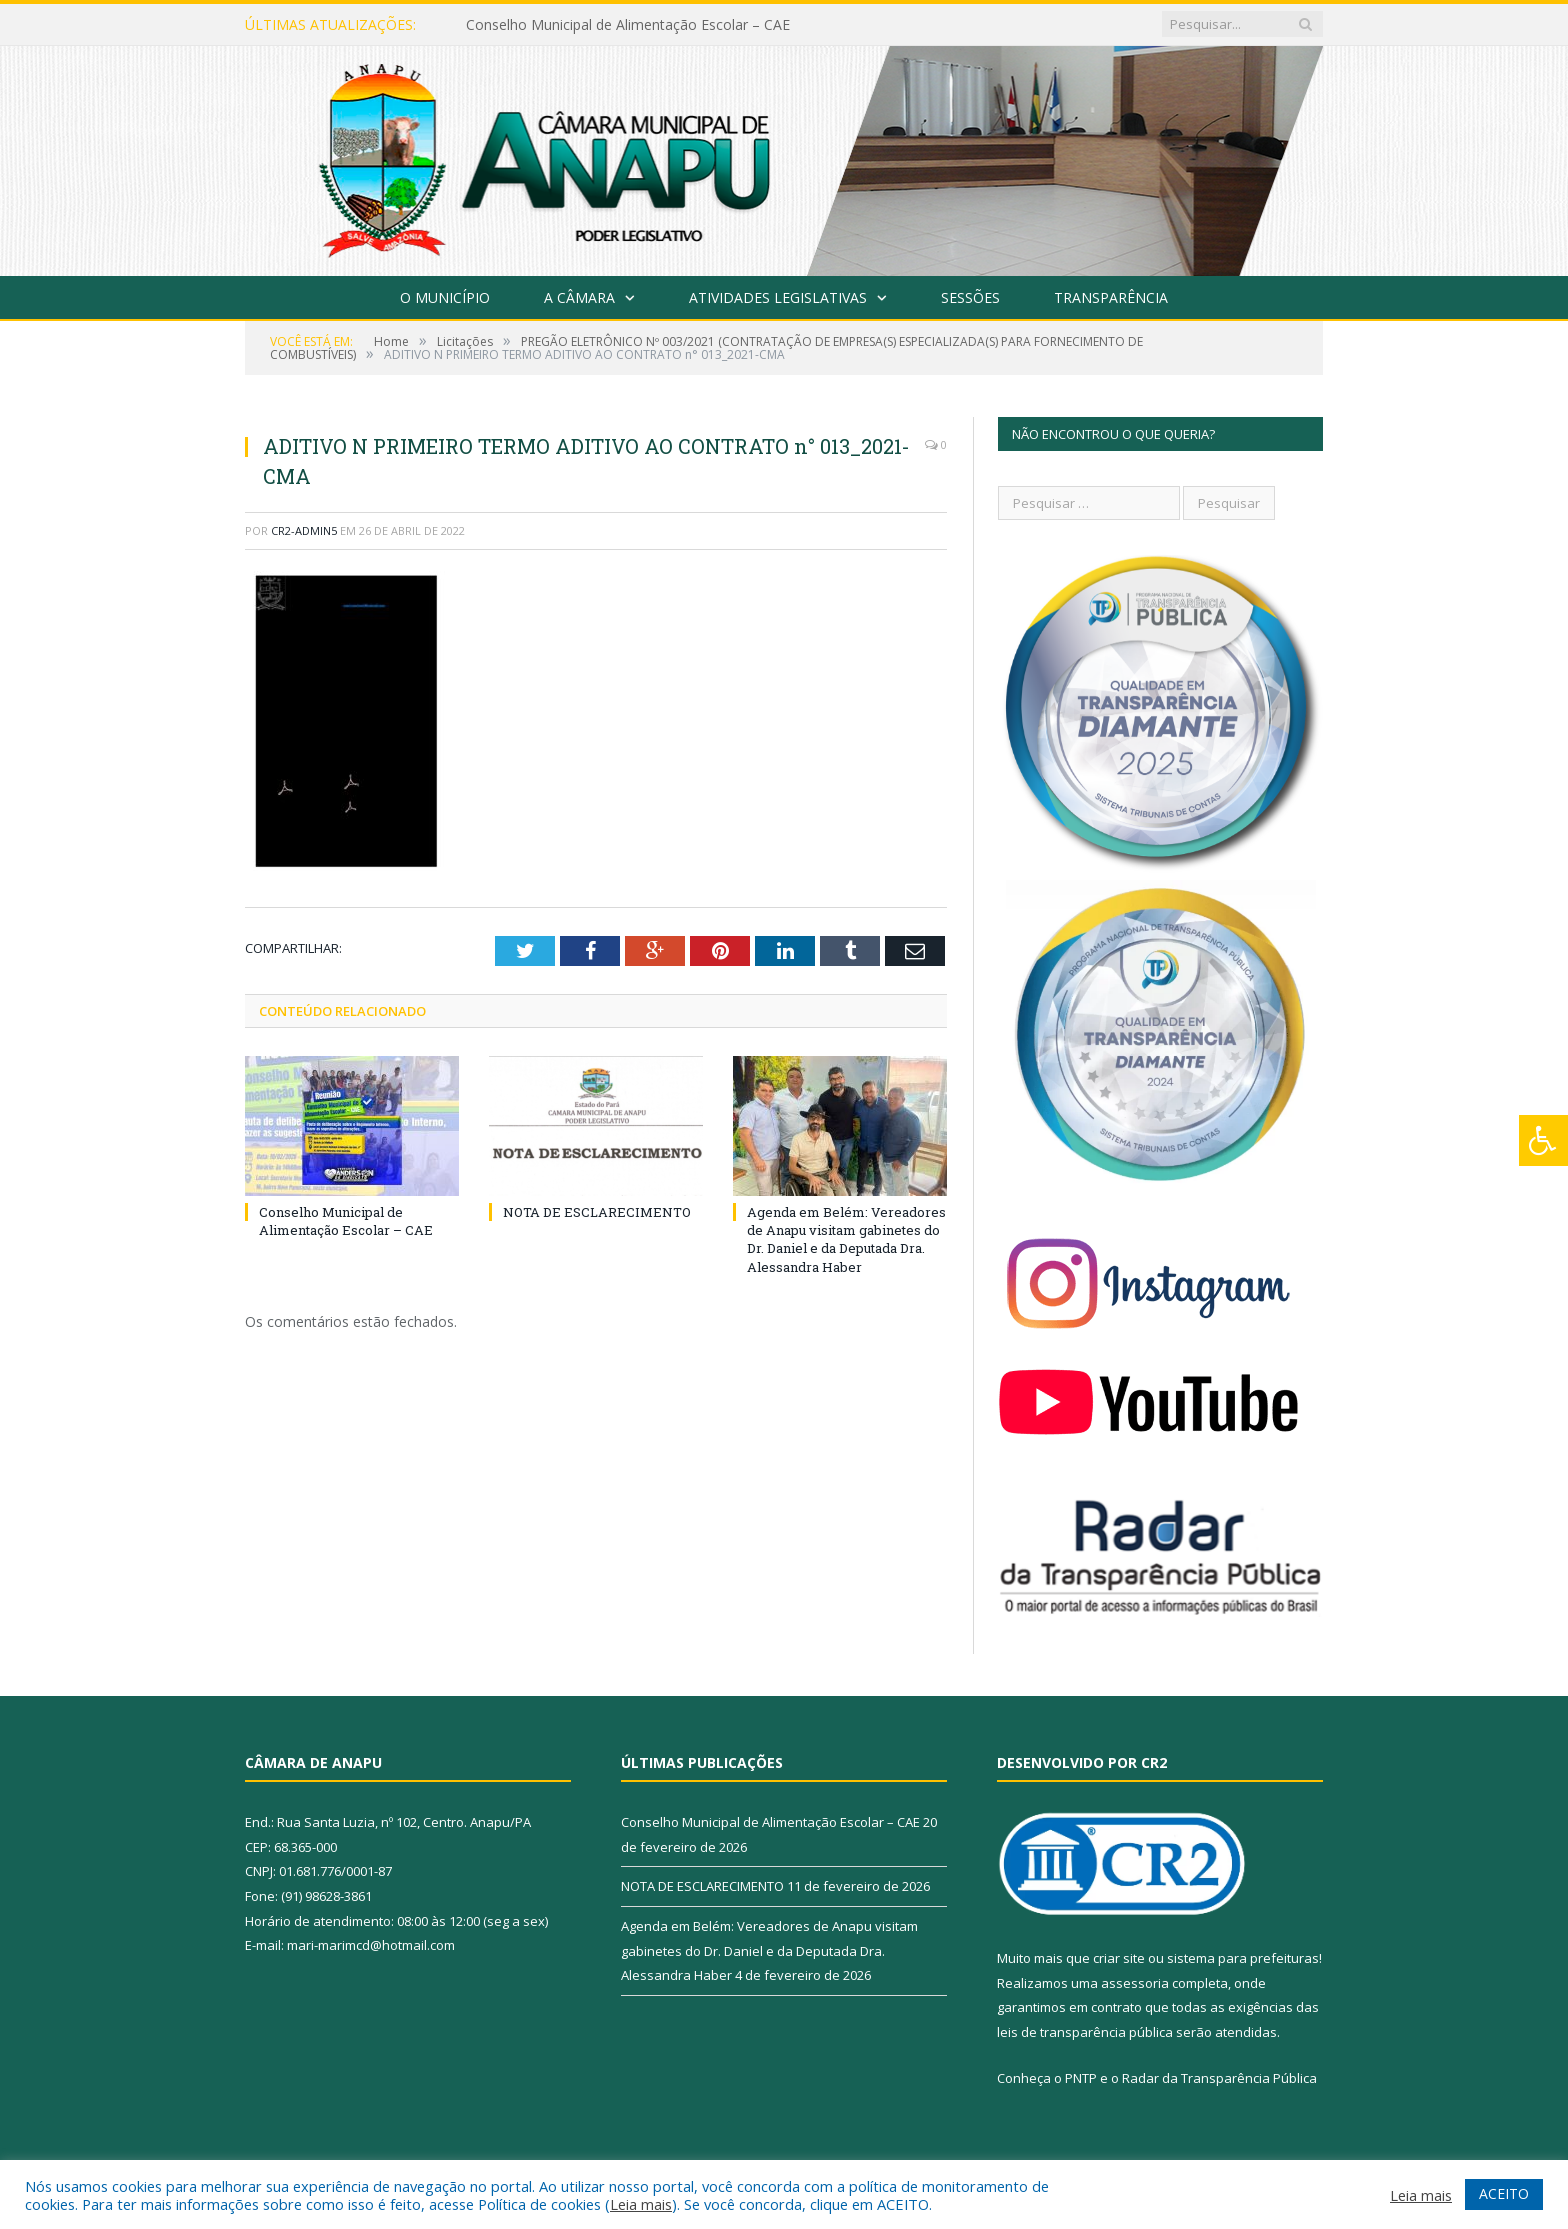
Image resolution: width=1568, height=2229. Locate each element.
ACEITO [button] (1504, 2193)
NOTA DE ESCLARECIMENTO (597, 1212)
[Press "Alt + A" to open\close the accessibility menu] (1543, 1140)
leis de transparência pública (1085, 2032)
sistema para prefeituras (1243, 1958)
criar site (1119, 1958)
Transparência (1111, 297)
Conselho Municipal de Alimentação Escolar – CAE (628, 25)
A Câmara (579, 297)
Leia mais (641, 2204)
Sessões (970, 297)
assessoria (1135, 1983)
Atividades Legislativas (778, 297)
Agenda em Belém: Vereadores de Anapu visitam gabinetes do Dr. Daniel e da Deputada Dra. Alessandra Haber (846, 1239)
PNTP (1081, 2078)
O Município (445, 297)
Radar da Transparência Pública (1219, 2078)
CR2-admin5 (304, 530)
